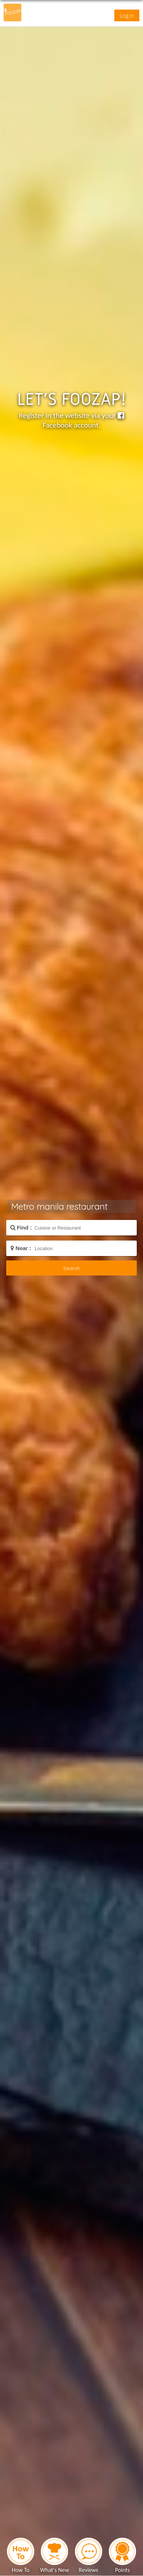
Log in (127, 15)
